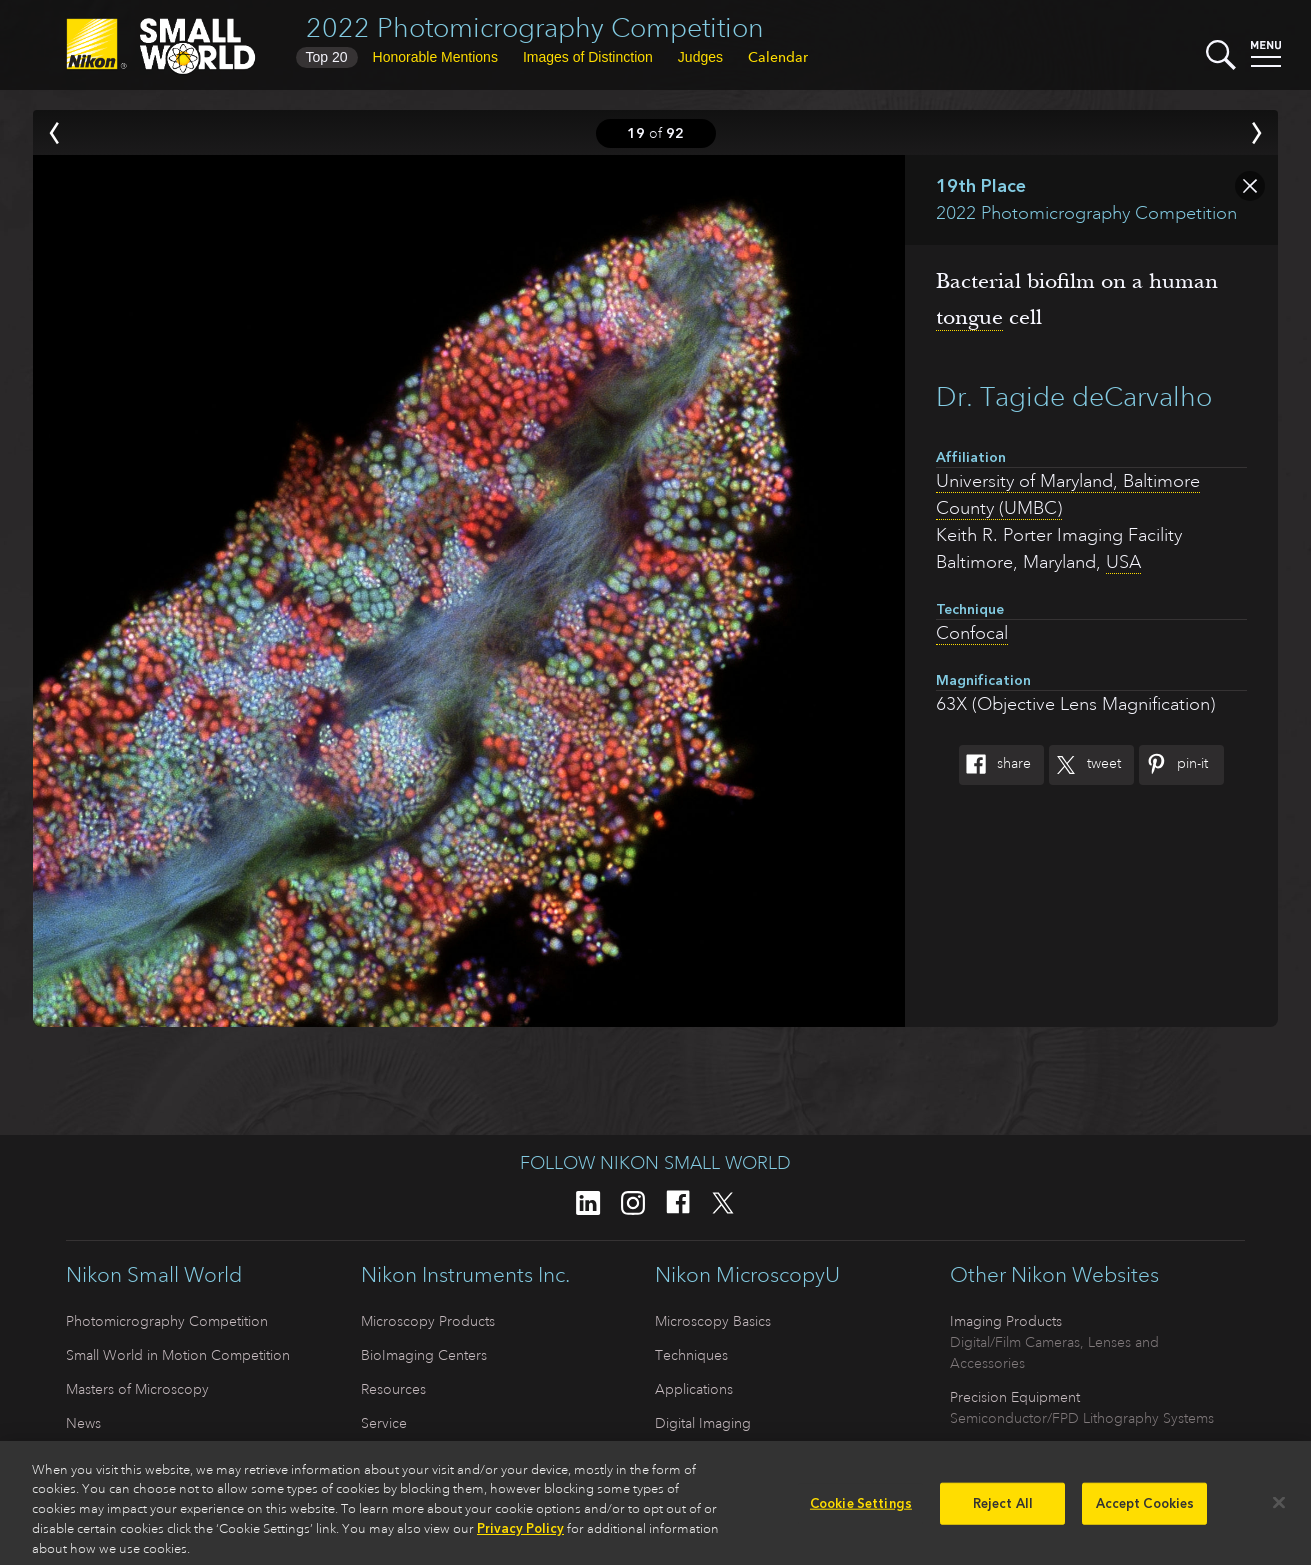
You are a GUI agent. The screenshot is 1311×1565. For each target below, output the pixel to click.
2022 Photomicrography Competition (535, 27)
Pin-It (1173, 765)
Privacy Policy (520, 1536)
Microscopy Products (428, 1321)
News (83, 1423)
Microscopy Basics (713, 1321)
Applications (694, 1389)
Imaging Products (1006, 1321)
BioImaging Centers (424, 1355)
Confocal (972, 633)
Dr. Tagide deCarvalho (1074, 396)
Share (995, 765)
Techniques (691, 1355)
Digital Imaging (703, 1423)
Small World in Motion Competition (178, 1355)
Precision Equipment (1015, 1397)
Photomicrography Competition (167, 1321)
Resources (393, 1389)
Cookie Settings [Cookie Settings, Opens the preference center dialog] (861, 1510)
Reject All (1003, 1510)
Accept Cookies (1145, 1510)
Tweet (1085, 765)
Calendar (778, 57)
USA (1123, 562)
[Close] (1279, 1510)
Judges (700, 57)
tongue (969, 317)
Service (384, 1423)
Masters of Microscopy (137, 1389)
